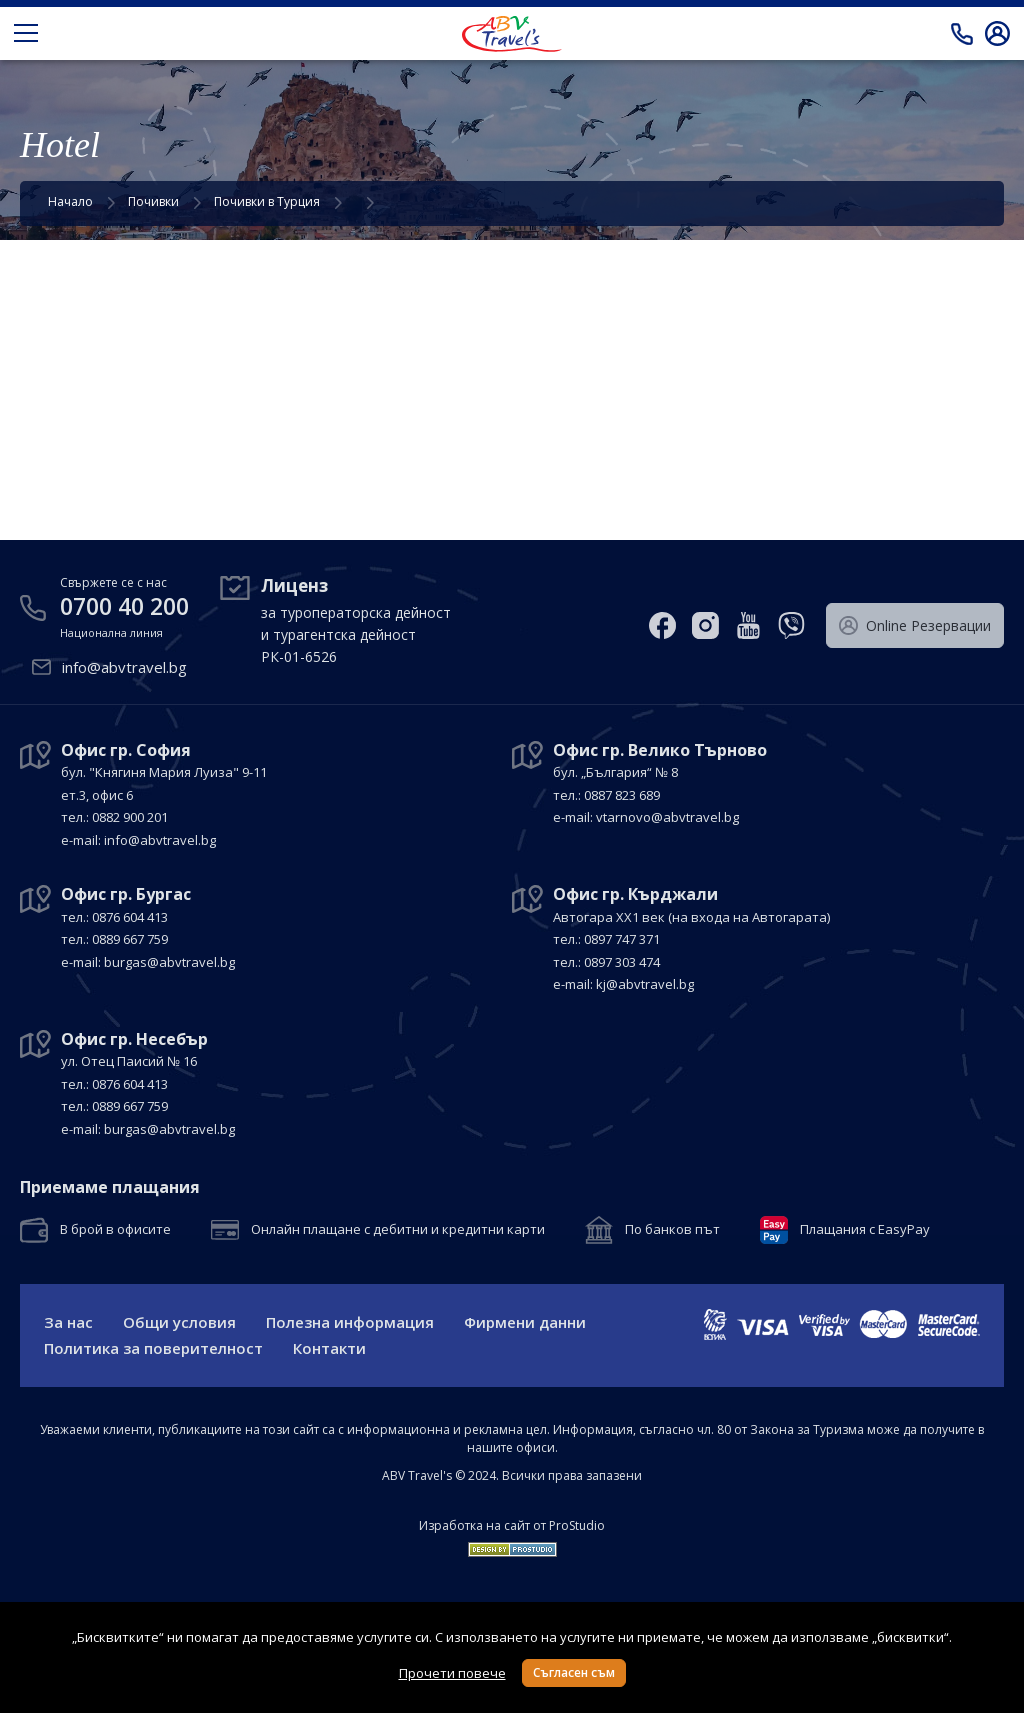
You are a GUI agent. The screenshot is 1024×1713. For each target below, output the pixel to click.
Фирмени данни (525, 1322)
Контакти (329, 1348)
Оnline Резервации (915, 626)
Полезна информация (350, 1322)
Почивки (153, 201)
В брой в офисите (115, 1230)
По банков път (672, 1230)
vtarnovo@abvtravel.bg (667, 817)
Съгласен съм (574, 1672)
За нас (68, 1322)
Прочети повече (452, 1673)
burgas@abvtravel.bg (169, 962)
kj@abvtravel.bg (645, 984)
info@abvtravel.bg (124, 667)
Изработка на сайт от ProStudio (512, 1526)
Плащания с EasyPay (865, 1230)
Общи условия (179, 1322)
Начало (70, 201)
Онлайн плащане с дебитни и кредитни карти (398, 1230)
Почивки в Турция (267, 201)
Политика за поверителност (153, 1348)
